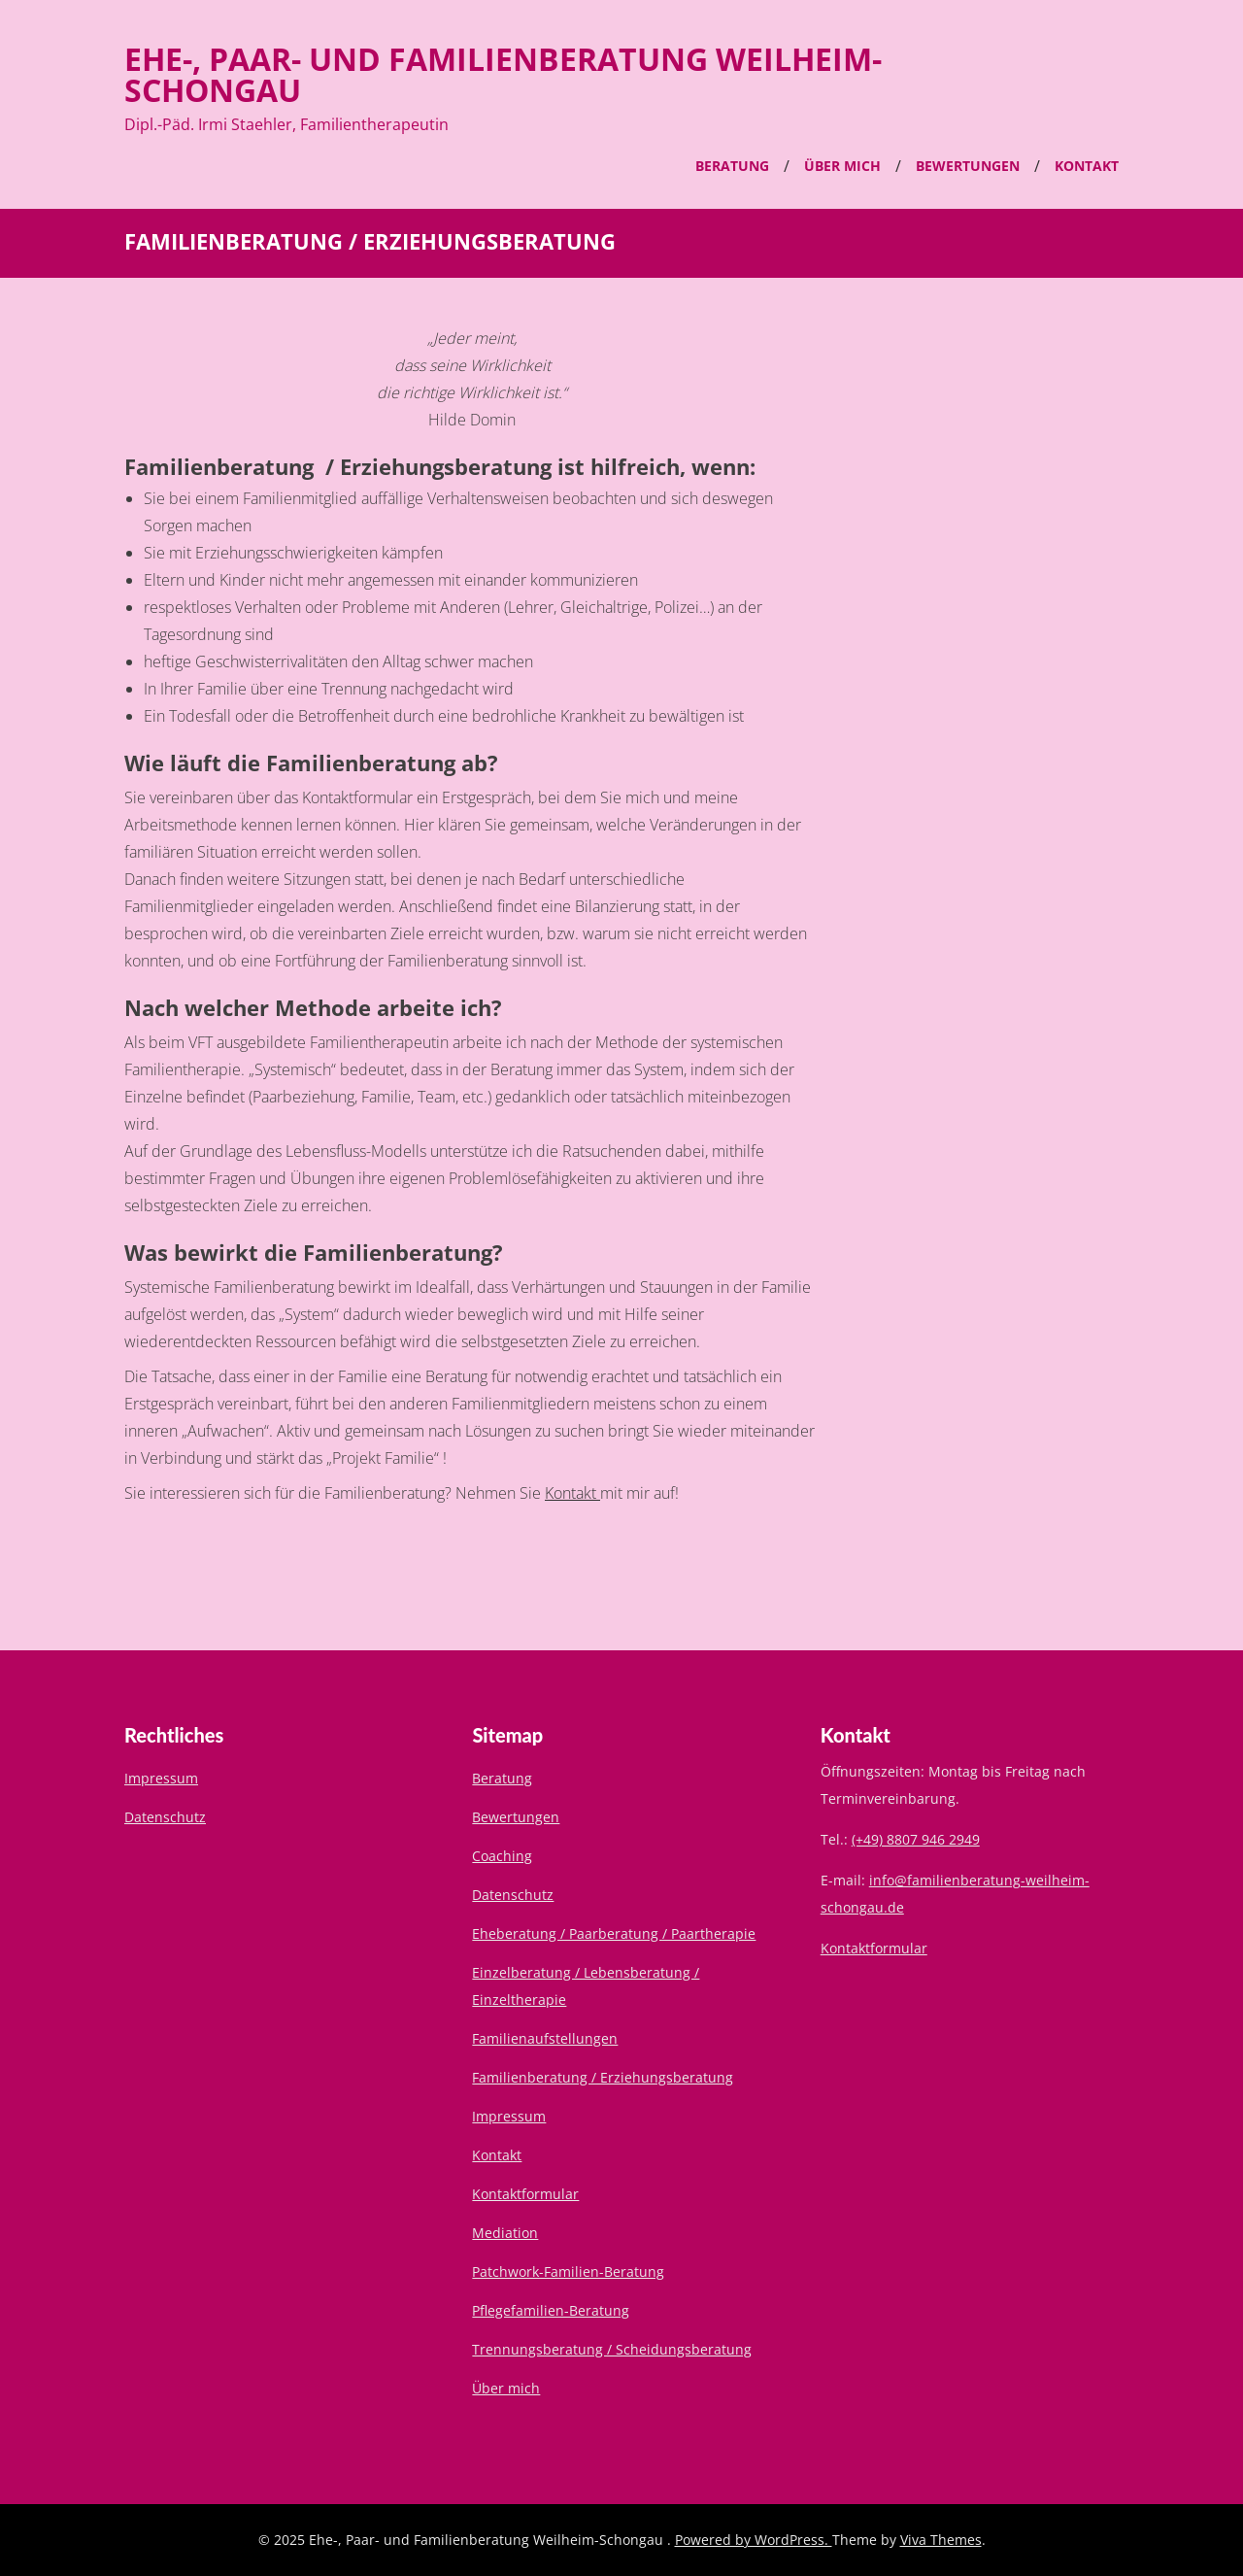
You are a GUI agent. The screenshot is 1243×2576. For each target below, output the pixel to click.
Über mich (842, 165)
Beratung (732, 165)
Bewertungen (968, 165)
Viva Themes (941, 2539)
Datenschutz (165, 1817)
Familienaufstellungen (545, 2038)
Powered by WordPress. (753, 2539)
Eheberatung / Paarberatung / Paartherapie (614, 1933)
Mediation (505, 2232)
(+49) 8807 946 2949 (916, 1839)
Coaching (502, 1856)
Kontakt (1087, 165)
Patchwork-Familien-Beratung (568, 2271)
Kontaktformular (525, 2194)
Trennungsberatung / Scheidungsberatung (612, 2349)
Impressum (161, 1778)
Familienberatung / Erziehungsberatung (602, 2077)
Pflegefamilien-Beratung (550, 2310)
